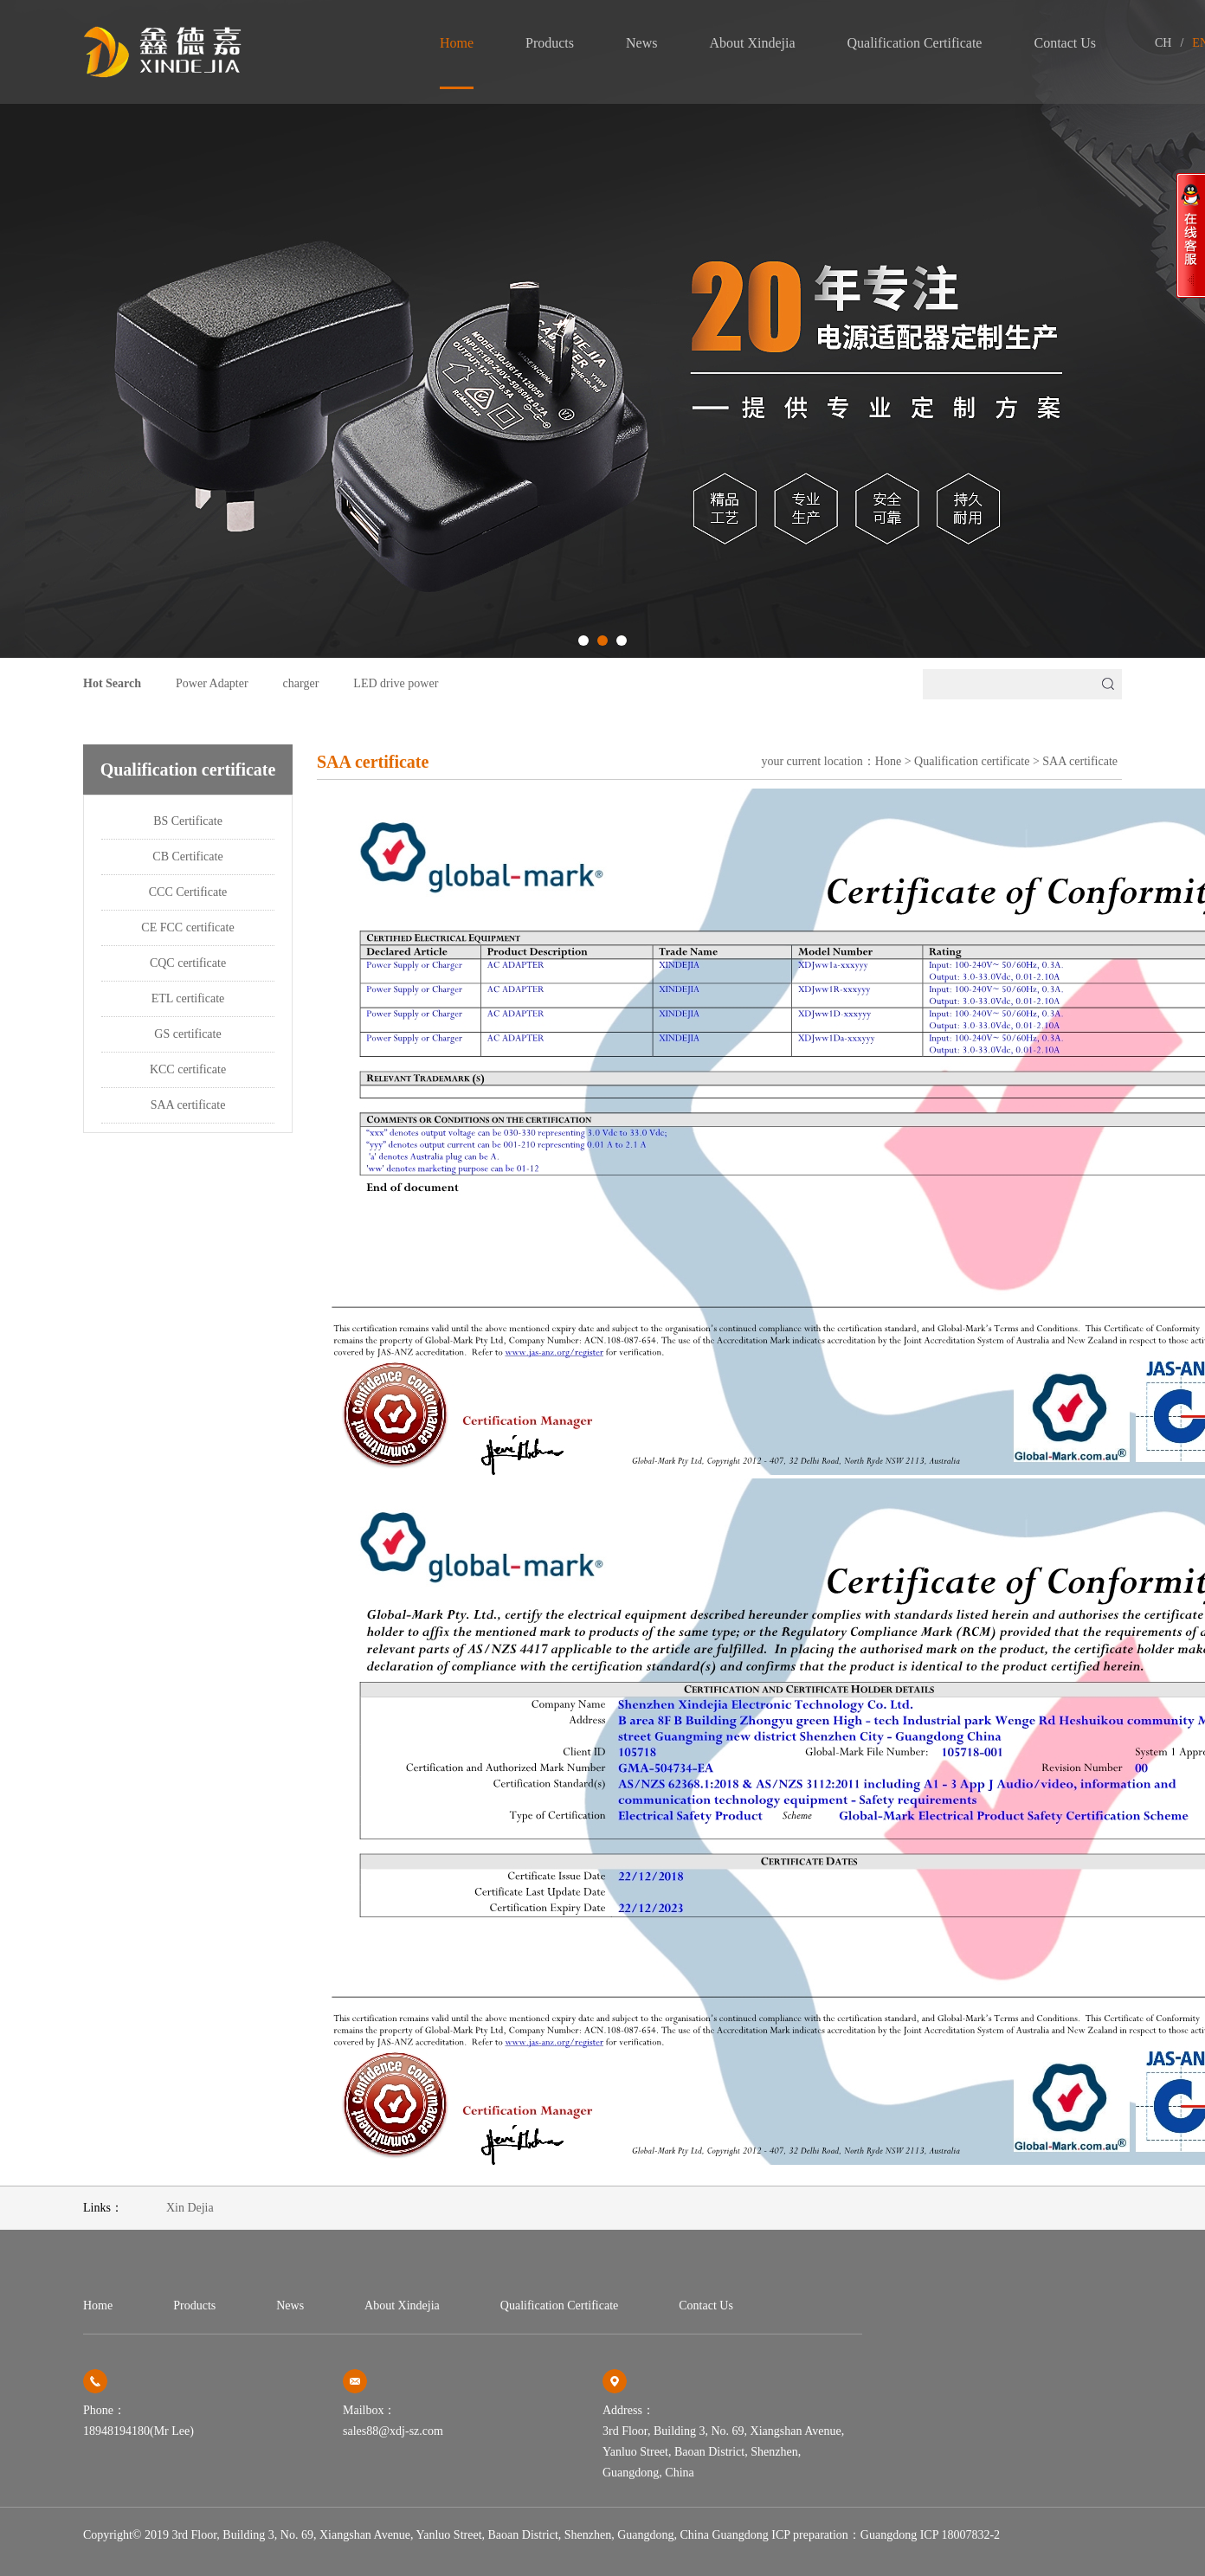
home (457, 42)
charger (301, 683)
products (549, 42)
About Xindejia (752, 42)
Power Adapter (212, 683)
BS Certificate (187, 821)
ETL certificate (188, 998)
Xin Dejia (190, 2207)
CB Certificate (187, 856)
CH (1163, 42)
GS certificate (187, 1033)
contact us (1065, 42)
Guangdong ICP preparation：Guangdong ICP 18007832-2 (856, 2534)
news (641, 42)
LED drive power (395, 683)
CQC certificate (188, 962)
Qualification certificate (915, 42)
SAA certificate (188, 1104)
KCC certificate (188, 1069)
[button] (583, 640)
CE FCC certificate (187, 927)
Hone (888, 761)
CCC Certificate (188, 892)
